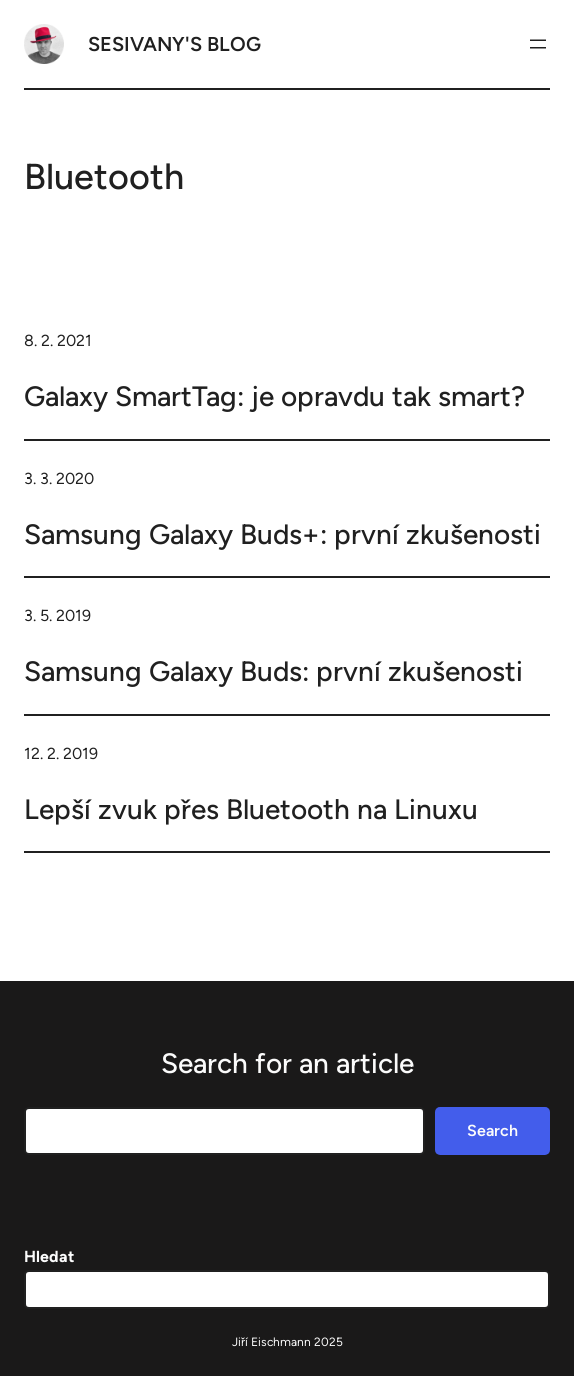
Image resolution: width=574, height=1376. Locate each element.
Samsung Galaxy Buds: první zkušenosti (273, 671)
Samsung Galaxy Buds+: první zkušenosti (282, 534)
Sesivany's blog (174, 44)
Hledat (49, 1256)
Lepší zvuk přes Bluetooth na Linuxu (251, 809)
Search (492, 1130)
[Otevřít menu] (538, 44)
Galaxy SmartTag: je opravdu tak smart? (274, 396)
